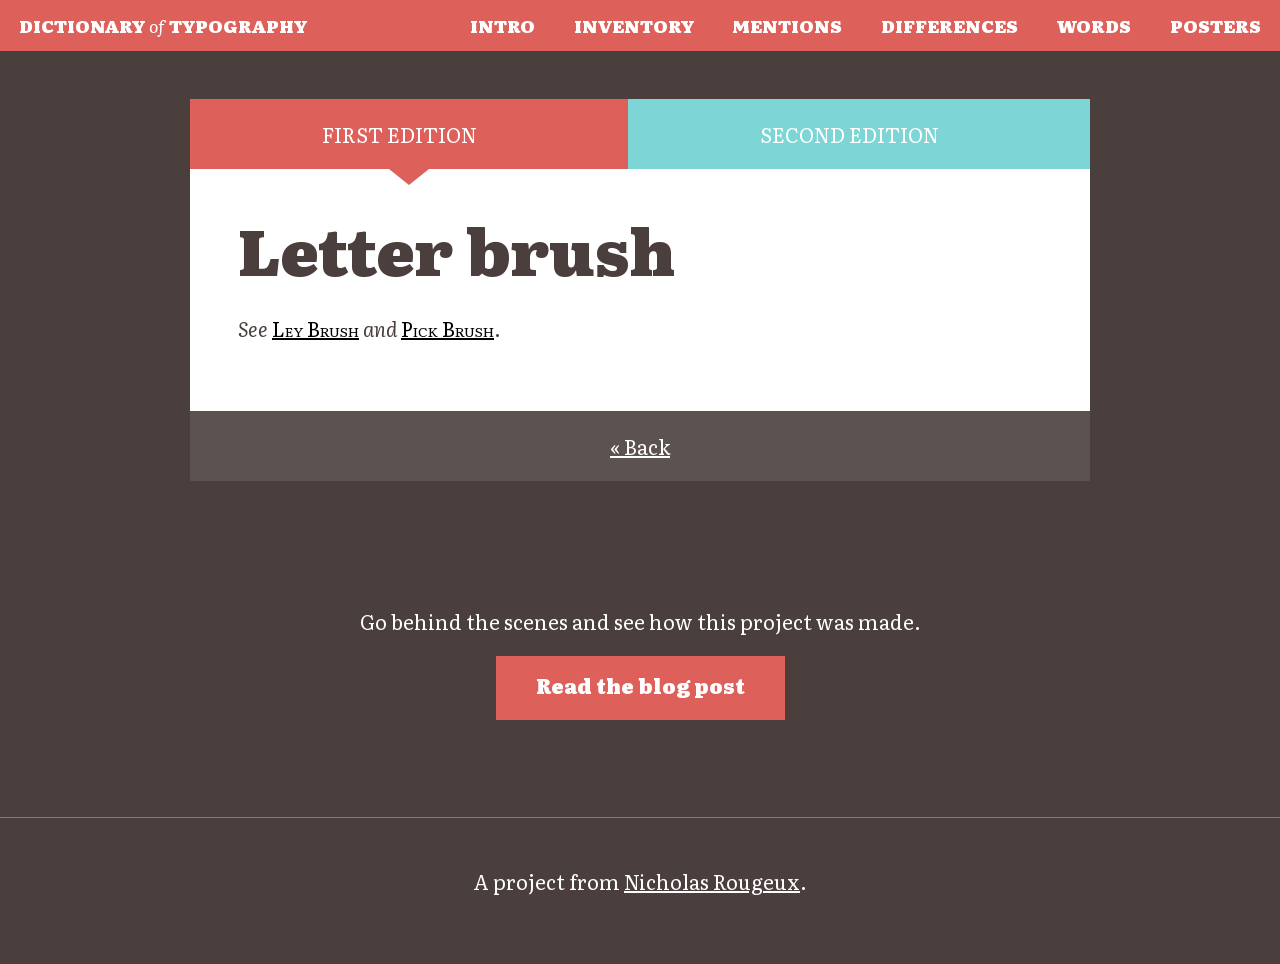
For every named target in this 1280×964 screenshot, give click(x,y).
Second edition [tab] (849, 134)
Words (1094, 25)
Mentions (787, 25)
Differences (949, 25)
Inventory (634, 25)
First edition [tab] (399, 134)
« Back (640, 446)
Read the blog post (640, 685)
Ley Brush (315, 328)
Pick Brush (447, 328)
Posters (1215, 25)
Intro (502, 25)
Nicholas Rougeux (712, 881)
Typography (163, 25)
